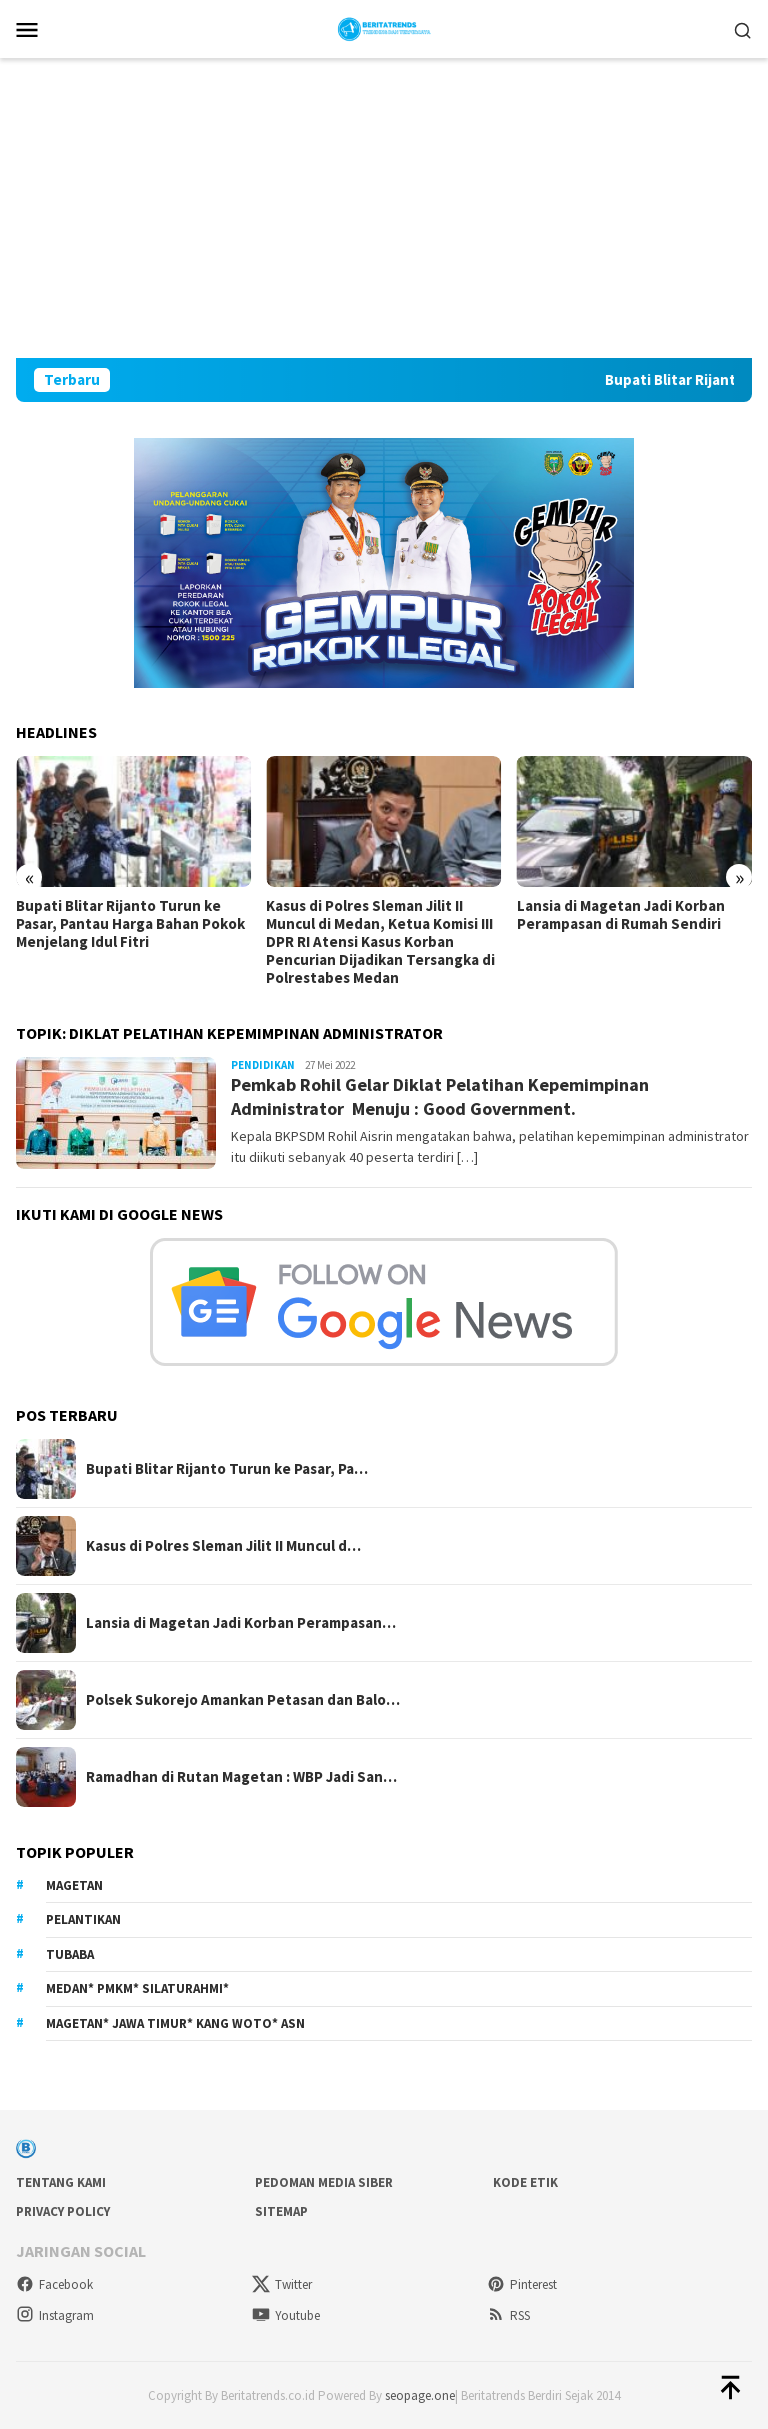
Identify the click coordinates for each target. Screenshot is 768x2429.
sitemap (281, 2211)
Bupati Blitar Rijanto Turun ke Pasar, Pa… (227, 1469)
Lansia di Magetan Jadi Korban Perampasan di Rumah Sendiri (621, 915)
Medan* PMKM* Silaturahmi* (137, 1988)
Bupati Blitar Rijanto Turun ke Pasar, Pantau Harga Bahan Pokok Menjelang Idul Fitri (130, 924)
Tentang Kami (61, 2182)
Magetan (74, 1885)
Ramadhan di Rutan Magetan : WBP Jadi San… (241, 1777)
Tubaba (70, 1954)
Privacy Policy (63, 2211)
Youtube (286, 2315)
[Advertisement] (384, 208)
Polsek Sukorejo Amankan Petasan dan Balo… (243, 1700)
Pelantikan (83, 1919)
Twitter (282, 2284)
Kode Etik (525, 2182)
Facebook (54, 2284)
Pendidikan (263, 1065)
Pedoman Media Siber (324, 2182)
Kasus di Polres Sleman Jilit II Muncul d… (223, 1546)
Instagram (55, 2315)
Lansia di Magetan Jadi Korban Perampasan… (241, 1623)
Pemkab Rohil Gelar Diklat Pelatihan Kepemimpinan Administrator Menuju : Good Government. (440, 1096)
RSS (508, 2315)
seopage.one (420, 2395)
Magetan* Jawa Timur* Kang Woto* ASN (175, 2023)
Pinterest (522, 2284)
